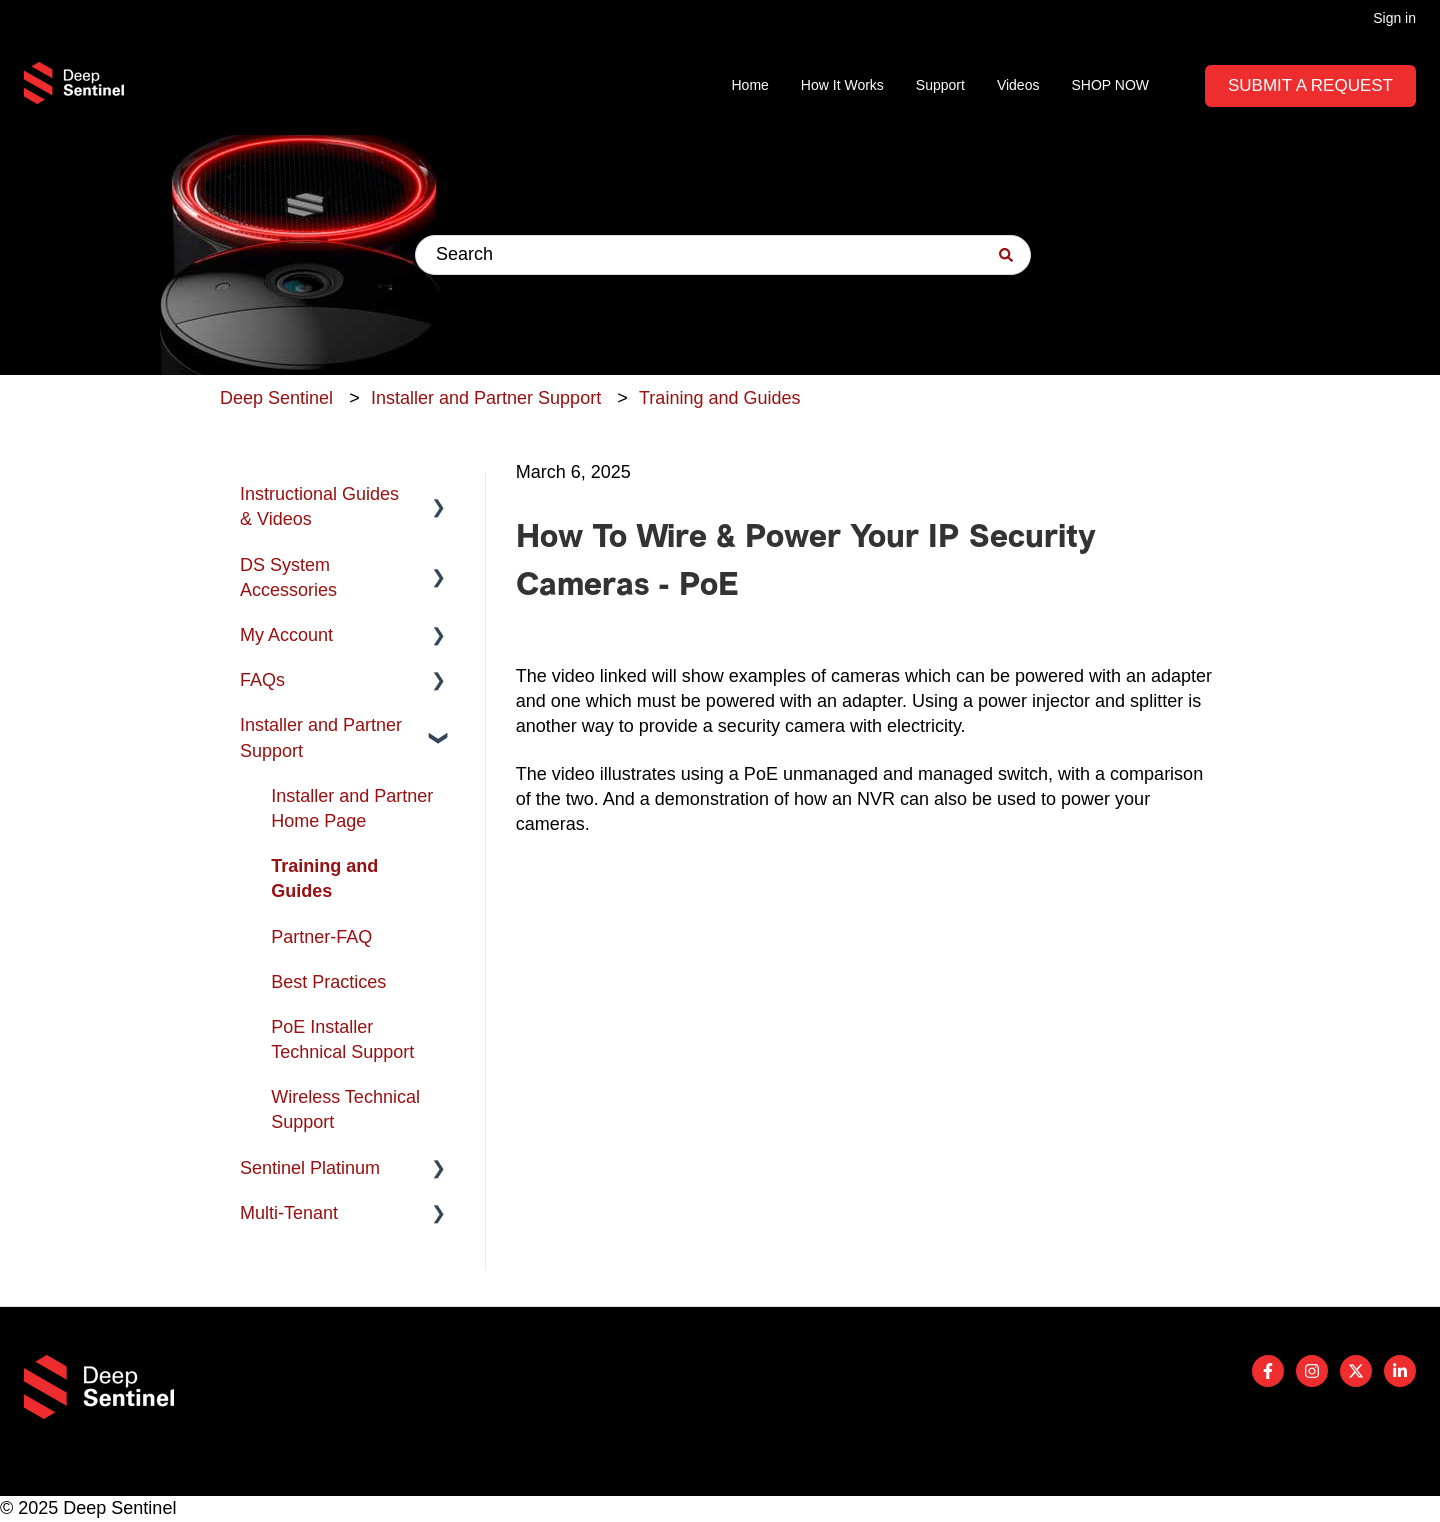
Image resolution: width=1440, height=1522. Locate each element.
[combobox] (723, 255)
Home (750, 85)
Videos (1018, 85)
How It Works (842, 85)
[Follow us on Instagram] (1312, 1371)
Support (940, 85)
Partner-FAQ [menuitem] (321, 937)
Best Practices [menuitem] (328, 982)
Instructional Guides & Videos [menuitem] (319, 506)
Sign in (1394, 18)
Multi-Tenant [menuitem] (289, 1213)
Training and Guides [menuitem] (324, 878)
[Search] (1006, 255)
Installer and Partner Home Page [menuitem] (352, 808)
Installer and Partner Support (486, 398)
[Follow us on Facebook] (1268, 1371)
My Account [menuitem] (286, 635)
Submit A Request (1310, 85)
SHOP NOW (1110, 85)
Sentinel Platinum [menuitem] (310, 1168)
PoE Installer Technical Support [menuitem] (342, 1039)
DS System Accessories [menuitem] (288, 577)
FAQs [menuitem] (262, 680)
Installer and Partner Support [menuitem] (321, 737)
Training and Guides (719, 398)
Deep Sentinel (276, 398)
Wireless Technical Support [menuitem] (345, 1109)
